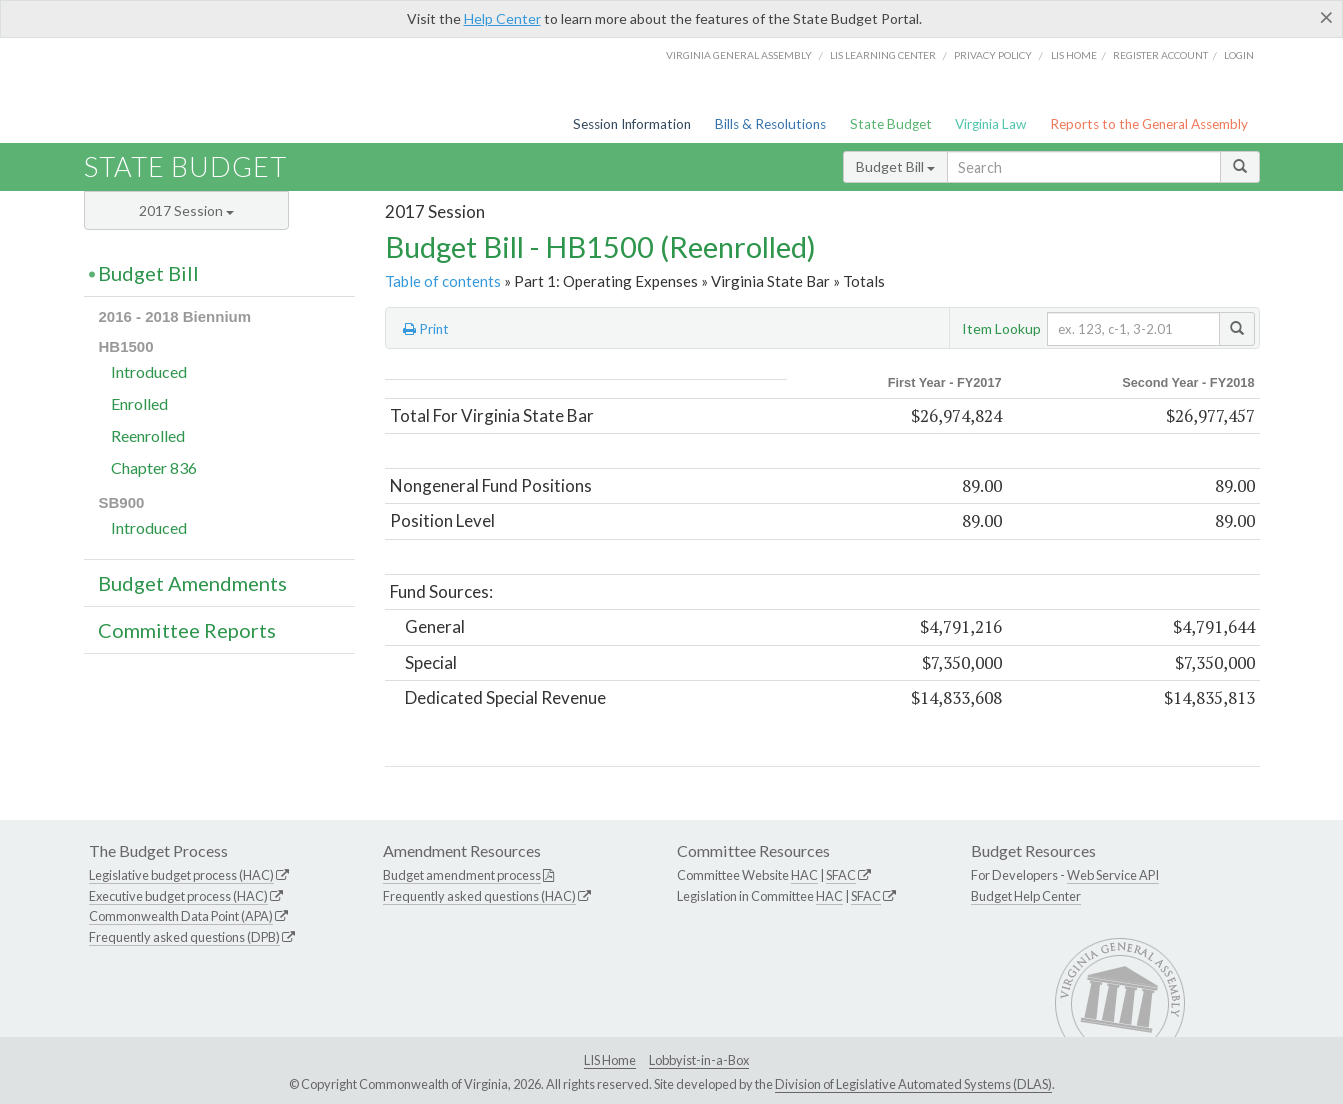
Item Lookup (1001, 328)
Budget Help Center (1026, 896)
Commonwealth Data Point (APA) (181, 916)
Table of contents (443, 281)
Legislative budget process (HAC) (181, 875)
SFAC (841, 875)
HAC (804, 875)
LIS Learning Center (883, 55)
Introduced (149, 371)
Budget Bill (895, 166)
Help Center (502, 18)
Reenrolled (148, 435)
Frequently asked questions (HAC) (479, 896)
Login (1239, 55)
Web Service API (1113, 875)
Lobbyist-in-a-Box (699, 1060)
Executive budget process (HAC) (178, 896)
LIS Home (610, 1060)
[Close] (1326, 17)
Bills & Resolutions (770, 124)
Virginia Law (990, 124)
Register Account (1160, 55)
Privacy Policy (993, 55)
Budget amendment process (462, 875)
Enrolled (139, 403)
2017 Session (186, 210)
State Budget (891, 124)
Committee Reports (187, 630)
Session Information (632, 124)
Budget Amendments (192, 583)
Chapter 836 (154, 467)
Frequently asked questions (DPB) (184, 937)
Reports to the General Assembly (1149, 124)
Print (426, 329)
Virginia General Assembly (739, 55)
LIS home (1074, 55)
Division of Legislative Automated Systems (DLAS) (913, 1084)
